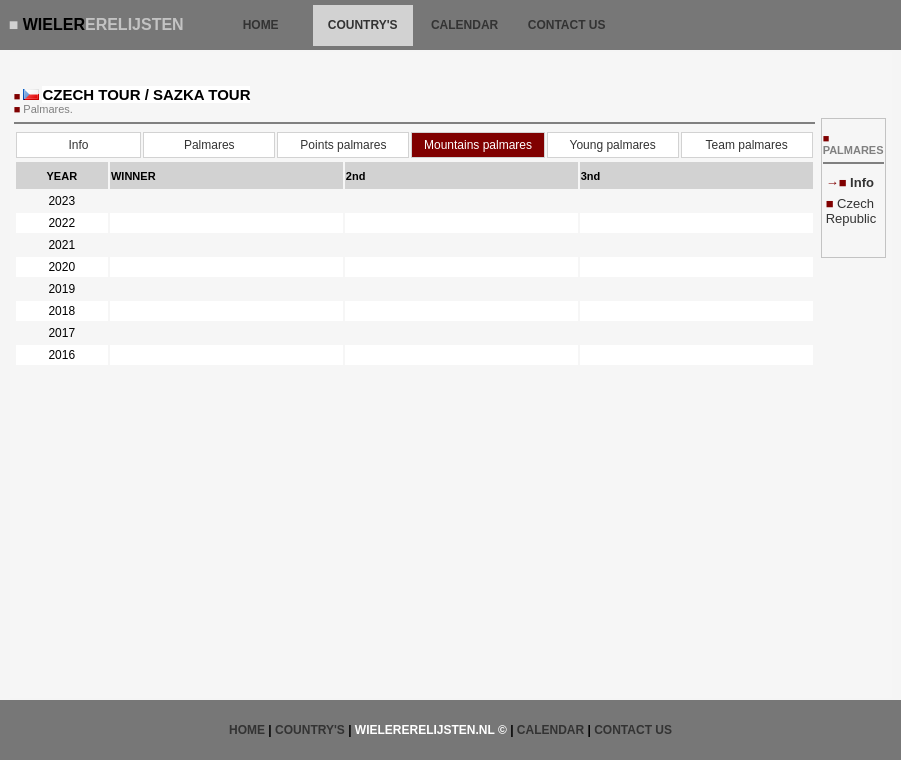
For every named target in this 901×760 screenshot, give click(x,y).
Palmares (209, 145)
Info (78, 145)
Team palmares (747, 145)
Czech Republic (851, 211)
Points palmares (343, 145)
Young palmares (612, 145)
